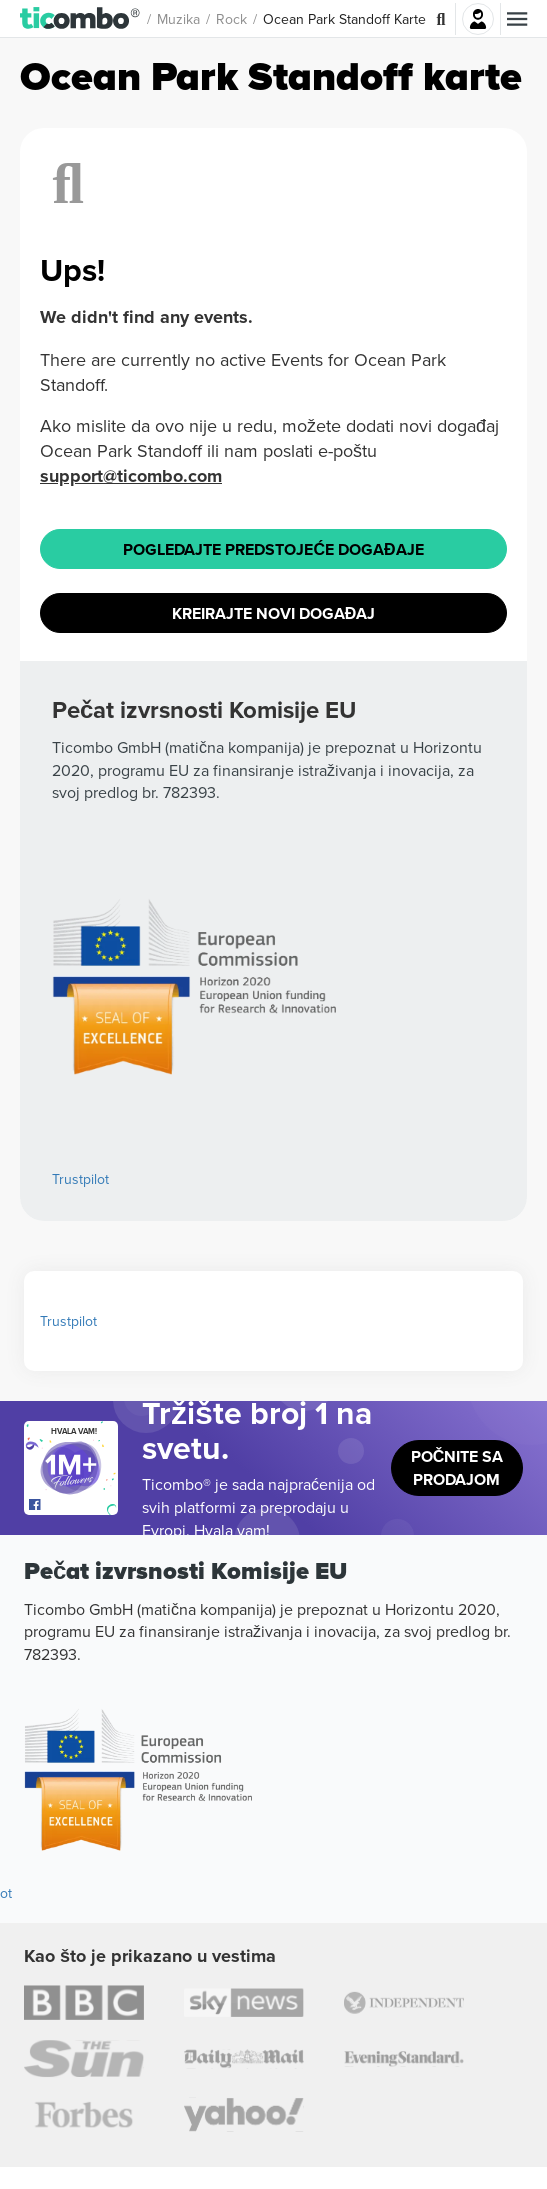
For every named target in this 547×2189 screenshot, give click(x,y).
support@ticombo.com (131, 476)
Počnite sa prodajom (457, 1468)
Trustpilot (80, 1179)
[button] (80, 19)
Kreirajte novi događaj (274, 613)
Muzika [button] (178, 19)
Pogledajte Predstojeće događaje (273, 549)
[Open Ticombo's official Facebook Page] (73, 1505)
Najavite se (478, 19)
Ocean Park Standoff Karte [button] (344, 19)
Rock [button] (231, 19)
